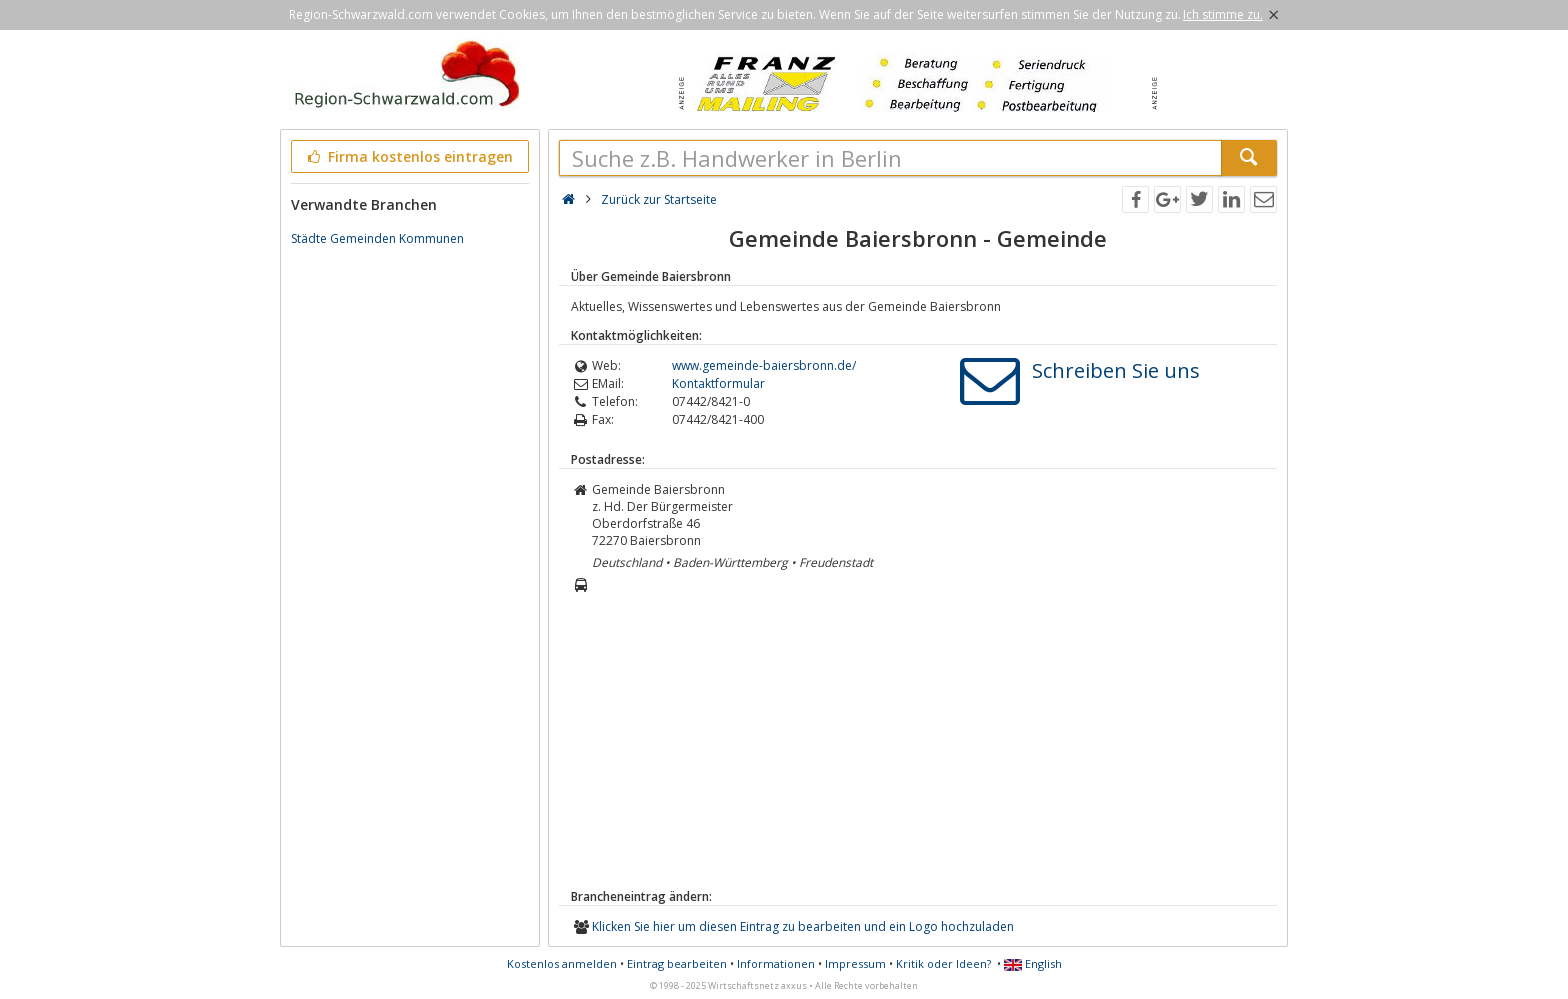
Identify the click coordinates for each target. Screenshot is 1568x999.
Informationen (776, 963)
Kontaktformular (718, 383)
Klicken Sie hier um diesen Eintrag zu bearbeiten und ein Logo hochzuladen (803, 926)
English (1033, 963)
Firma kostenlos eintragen (408, 156)
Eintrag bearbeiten (677, 963)
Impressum (855, 963)
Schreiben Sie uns (1116, 370)
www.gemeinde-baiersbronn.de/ (764, 365)
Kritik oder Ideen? (943, 963)
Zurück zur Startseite (659, 199)
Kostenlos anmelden (562, 963)
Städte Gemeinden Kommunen (377, 238)
